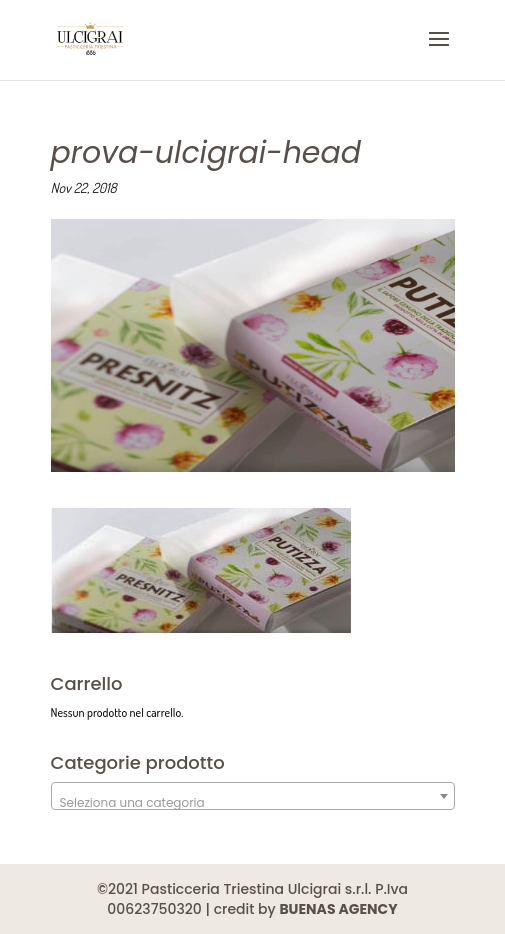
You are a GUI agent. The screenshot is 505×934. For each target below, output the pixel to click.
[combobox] (253, 796)
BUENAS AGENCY (338, 909)
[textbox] (253, 803)
